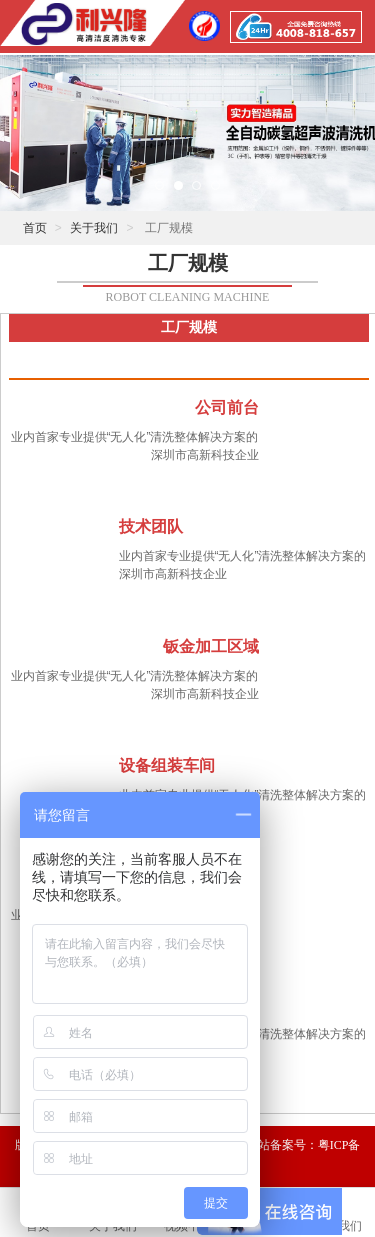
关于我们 (94, 228)
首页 (35, 228)
